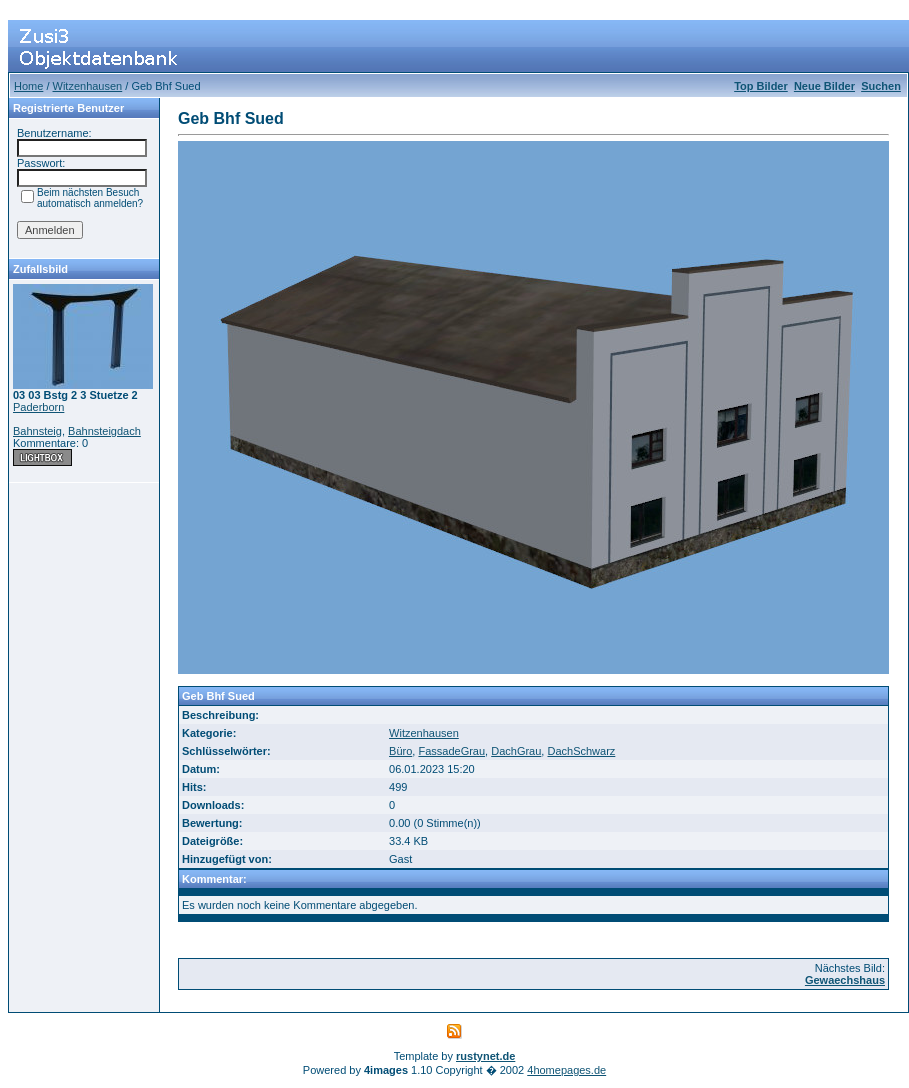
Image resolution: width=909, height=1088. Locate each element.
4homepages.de (566, 1070)
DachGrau (516, 751)
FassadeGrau (451, 751)
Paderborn (38, 407)
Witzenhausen (88, 86)
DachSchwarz (581, 751)
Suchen (881, 86)
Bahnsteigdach (104, 431)
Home (28, 86)
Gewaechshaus (845, 980)
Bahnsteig (37, 431)
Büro (400, 751)
